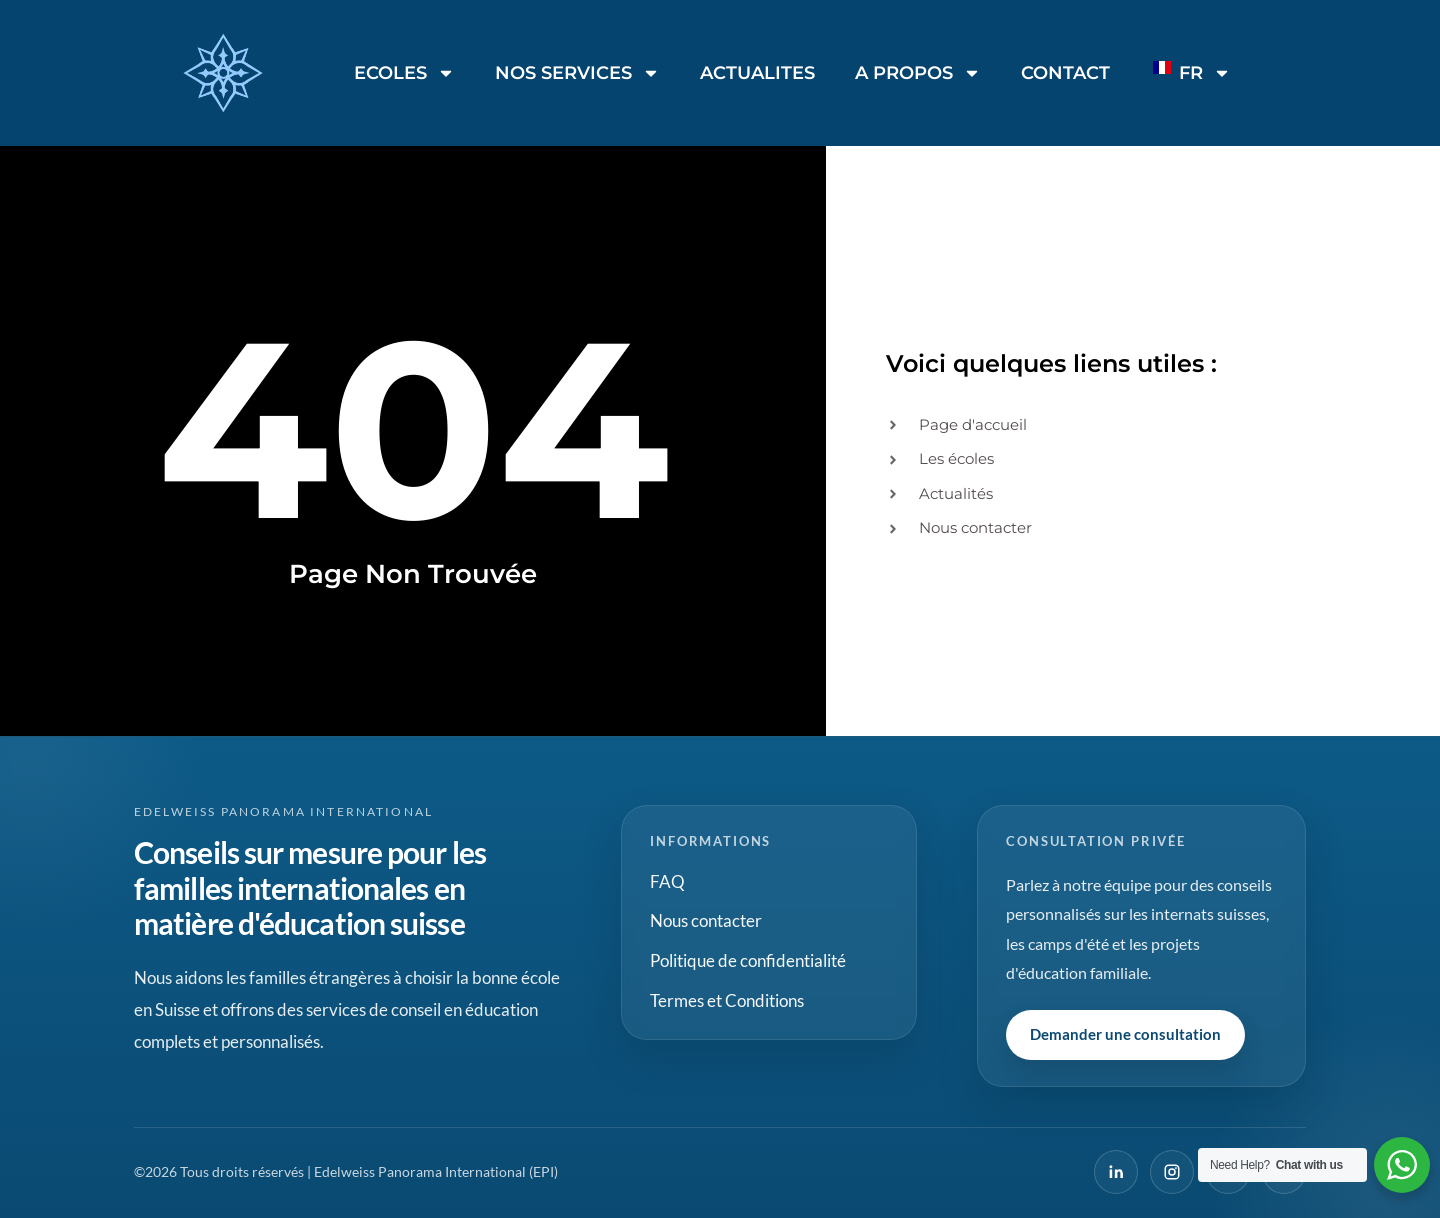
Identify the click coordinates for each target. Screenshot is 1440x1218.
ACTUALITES (757, 73)
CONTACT (1065, 73)
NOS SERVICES (577, 73)
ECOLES (404, 73)
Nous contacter (706, 920)
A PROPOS (918, 73)
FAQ (667, 881)
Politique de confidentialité (748, 960)
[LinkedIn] (1116, 1172)
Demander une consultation (1125, 1034)
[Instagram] (1172, 1172)
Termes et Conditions (727, 1000)
